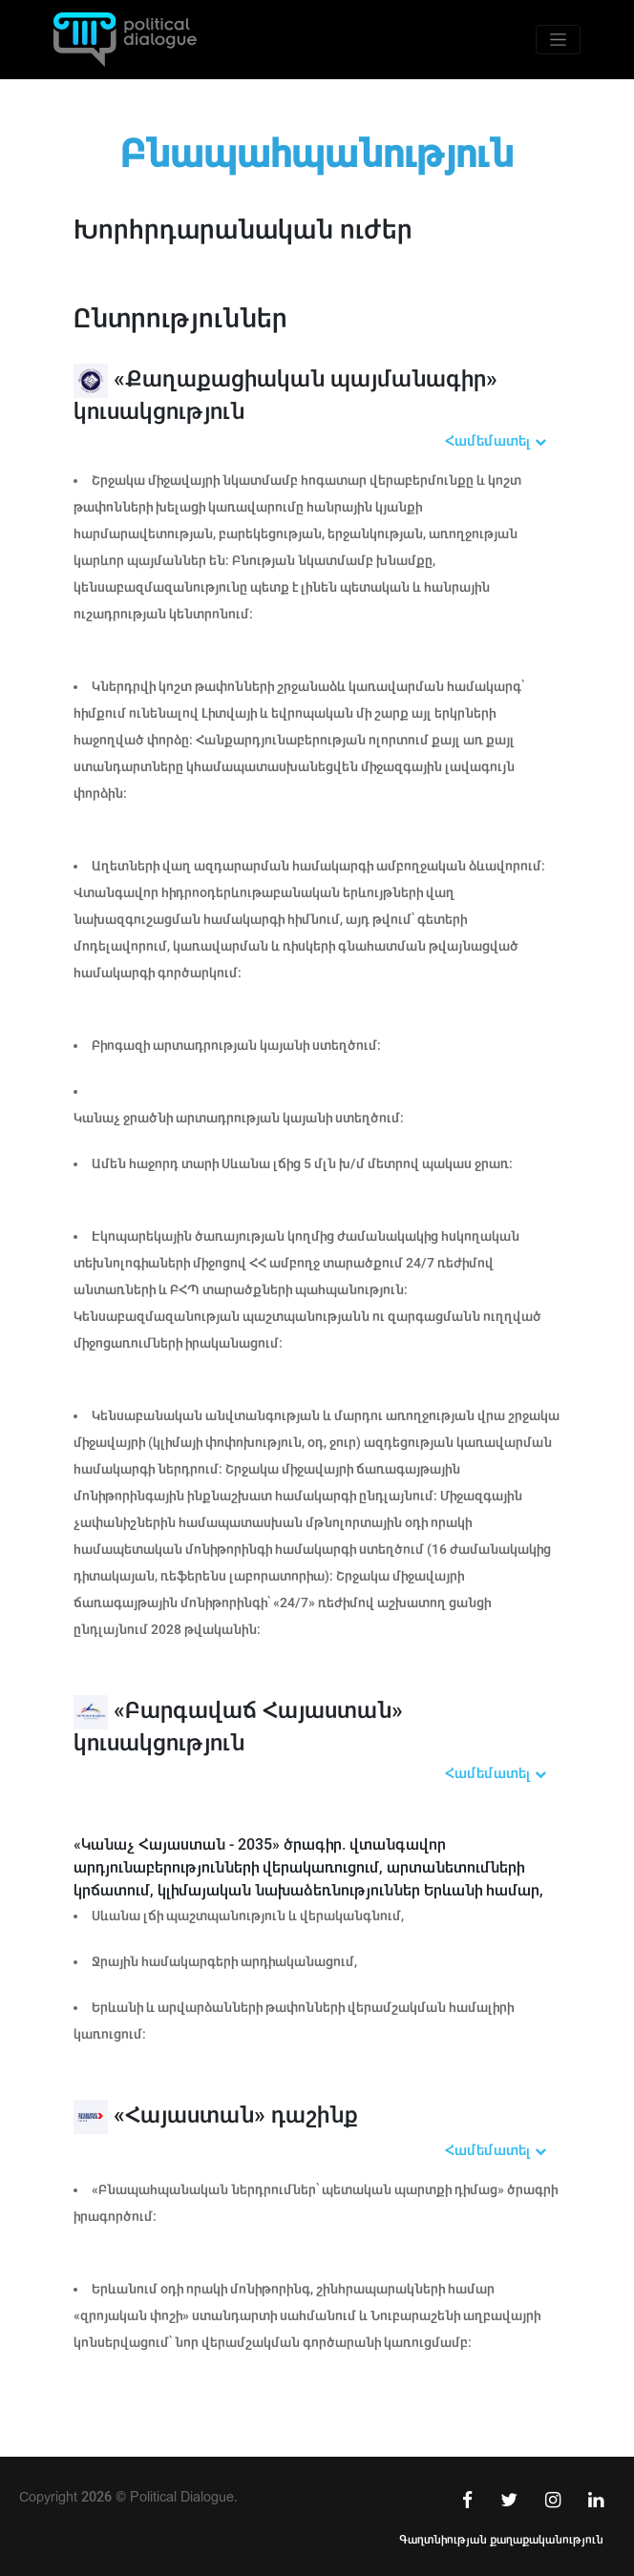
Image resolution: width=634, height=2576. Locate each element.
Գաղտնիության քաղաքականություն (501, 2539)
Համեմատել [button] (495, 441)
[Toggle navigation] (558, 39)
